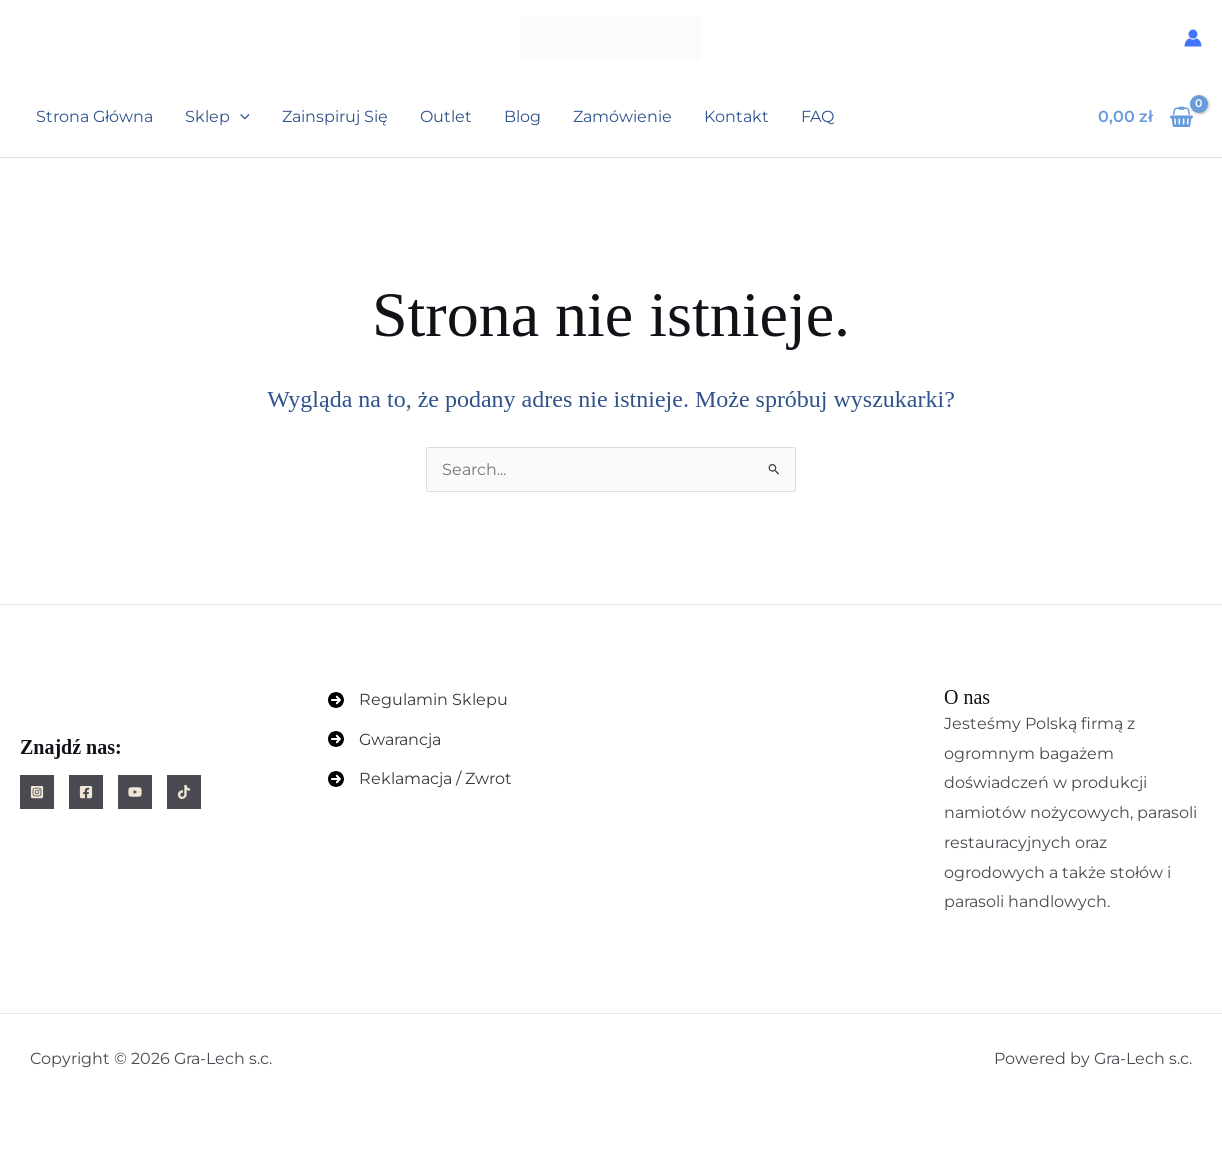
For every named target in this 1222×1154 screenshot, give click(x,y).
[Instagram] (37, 792)
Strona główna (94, 116)
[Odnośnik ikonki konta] (1193, 38)
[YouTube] (135, 792)
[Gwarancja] (384, 740)
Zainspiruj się (335, 116)
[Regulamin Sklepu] (418, 700)
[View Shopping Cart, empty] (1145, 117)
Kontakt (736, 116)
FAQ (817, 116)
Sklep (217, 117)
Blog (522, 116)
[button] (240, 117)
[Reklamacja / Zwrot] (420, 779)
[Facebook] (86, 792)
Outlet (446, 116)
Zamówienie (622, 116)
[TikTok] (184, 792)
